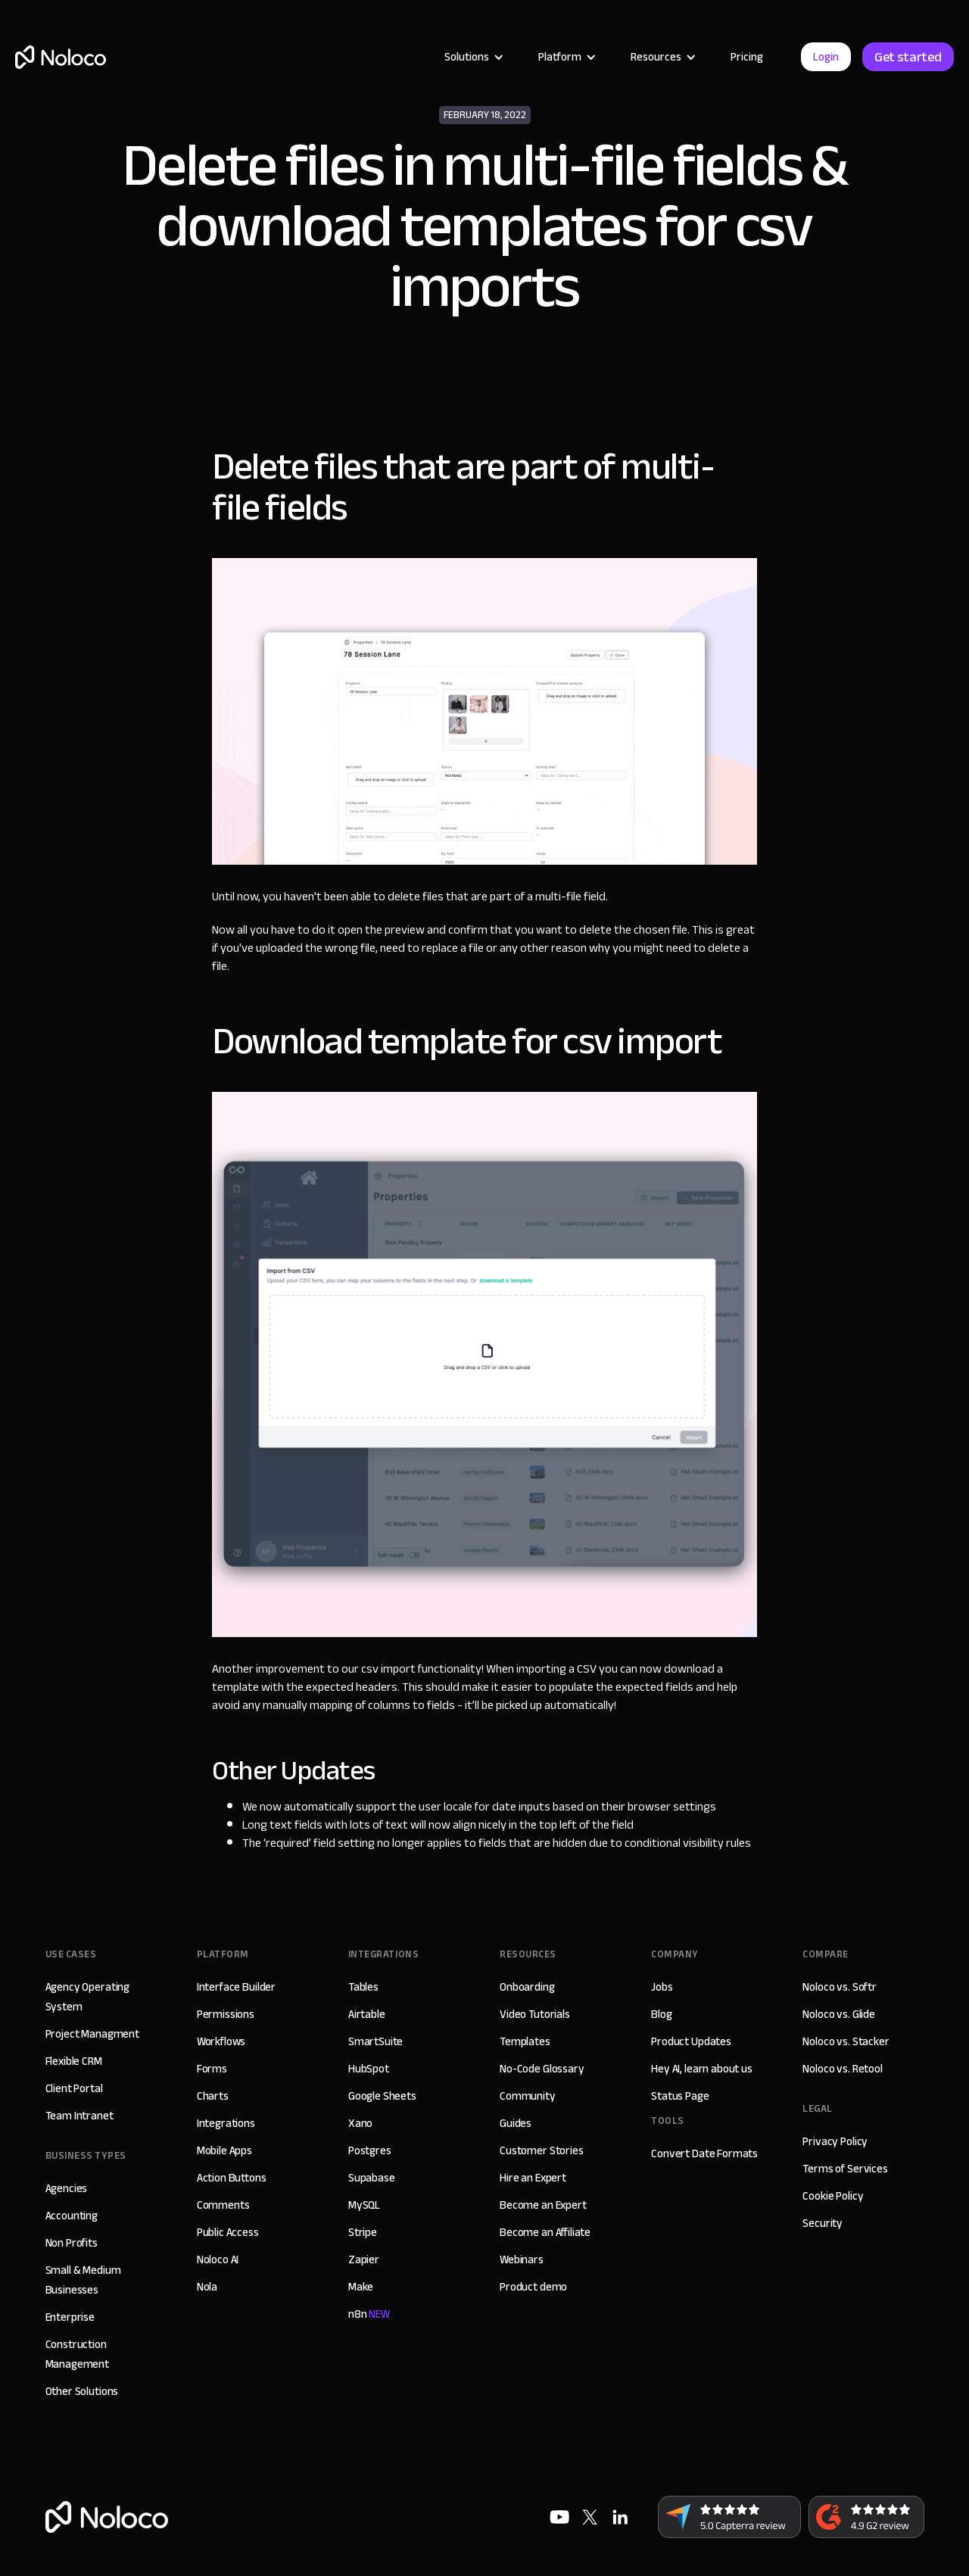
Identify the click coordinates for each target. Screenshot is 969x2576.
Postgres (369, 2150)
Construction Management (77, 2354)
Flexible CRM (73, 2061)
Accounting (71, 2215)
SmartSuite (375, 2041)
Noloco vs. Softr (839, 1987)
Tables (363, 1987)
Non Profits (71, 2243)
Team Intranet (79, 2115)
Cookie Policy (832, 2196)
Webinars (522, 2259)
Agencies (66, 2188)
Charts (213, 2096)
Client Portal (74, 2088)
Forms (212, 2069)
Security (822, 2223)
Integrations (226, 2123)
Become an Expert (543, 2205)
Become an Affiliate (545, 2232)
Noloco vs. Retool (842, 2069)
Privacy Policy (835, 2141)
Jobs (661, 1987)
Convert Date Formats (704, 2153)
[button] (472, 57)
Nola (207, 2287)
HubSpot (368, 2069)
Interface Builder (236, 1987)
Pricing (747, 57)
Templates (525, 2041)
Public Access (228, 2232)
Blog (661, 2014)
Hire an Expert (533, 2178)
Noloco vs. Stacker (845, 2041)
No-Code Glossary (542, 2069)
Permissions (225, 2014)
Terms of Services (844, 2168)
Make (360, 2287)
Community (528, 2096)
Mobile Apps (224, 2150)
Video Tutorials (535, 2014)
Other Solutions (82, 2391)
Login (826, 56)
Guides (515, 2123)
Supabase (371, 2178)
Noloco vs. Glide (838, 2014)
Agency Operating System (87, 1996)
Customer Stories (542, 2150)
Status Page (680, 2096)
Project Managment (92, 2034)
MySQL (364, 2205)
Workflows (221, 2041)
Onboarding (527, 1987)
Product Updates (691, 2041)
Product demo (533, 2287)
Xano (360, 2123)
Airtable (366, 2014)
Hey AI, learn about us (701, 2069)
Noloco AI (218, 2259)
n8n (369, 2314)
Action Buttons (231, 2178)
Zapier (363, 2259)
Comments (223, 2205)
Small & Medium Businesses (83, 2280)
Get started (908, 57)
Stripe (362, 2232)
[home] (60, 57)
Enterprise (70, 2317)
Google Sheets (382, 2096)
